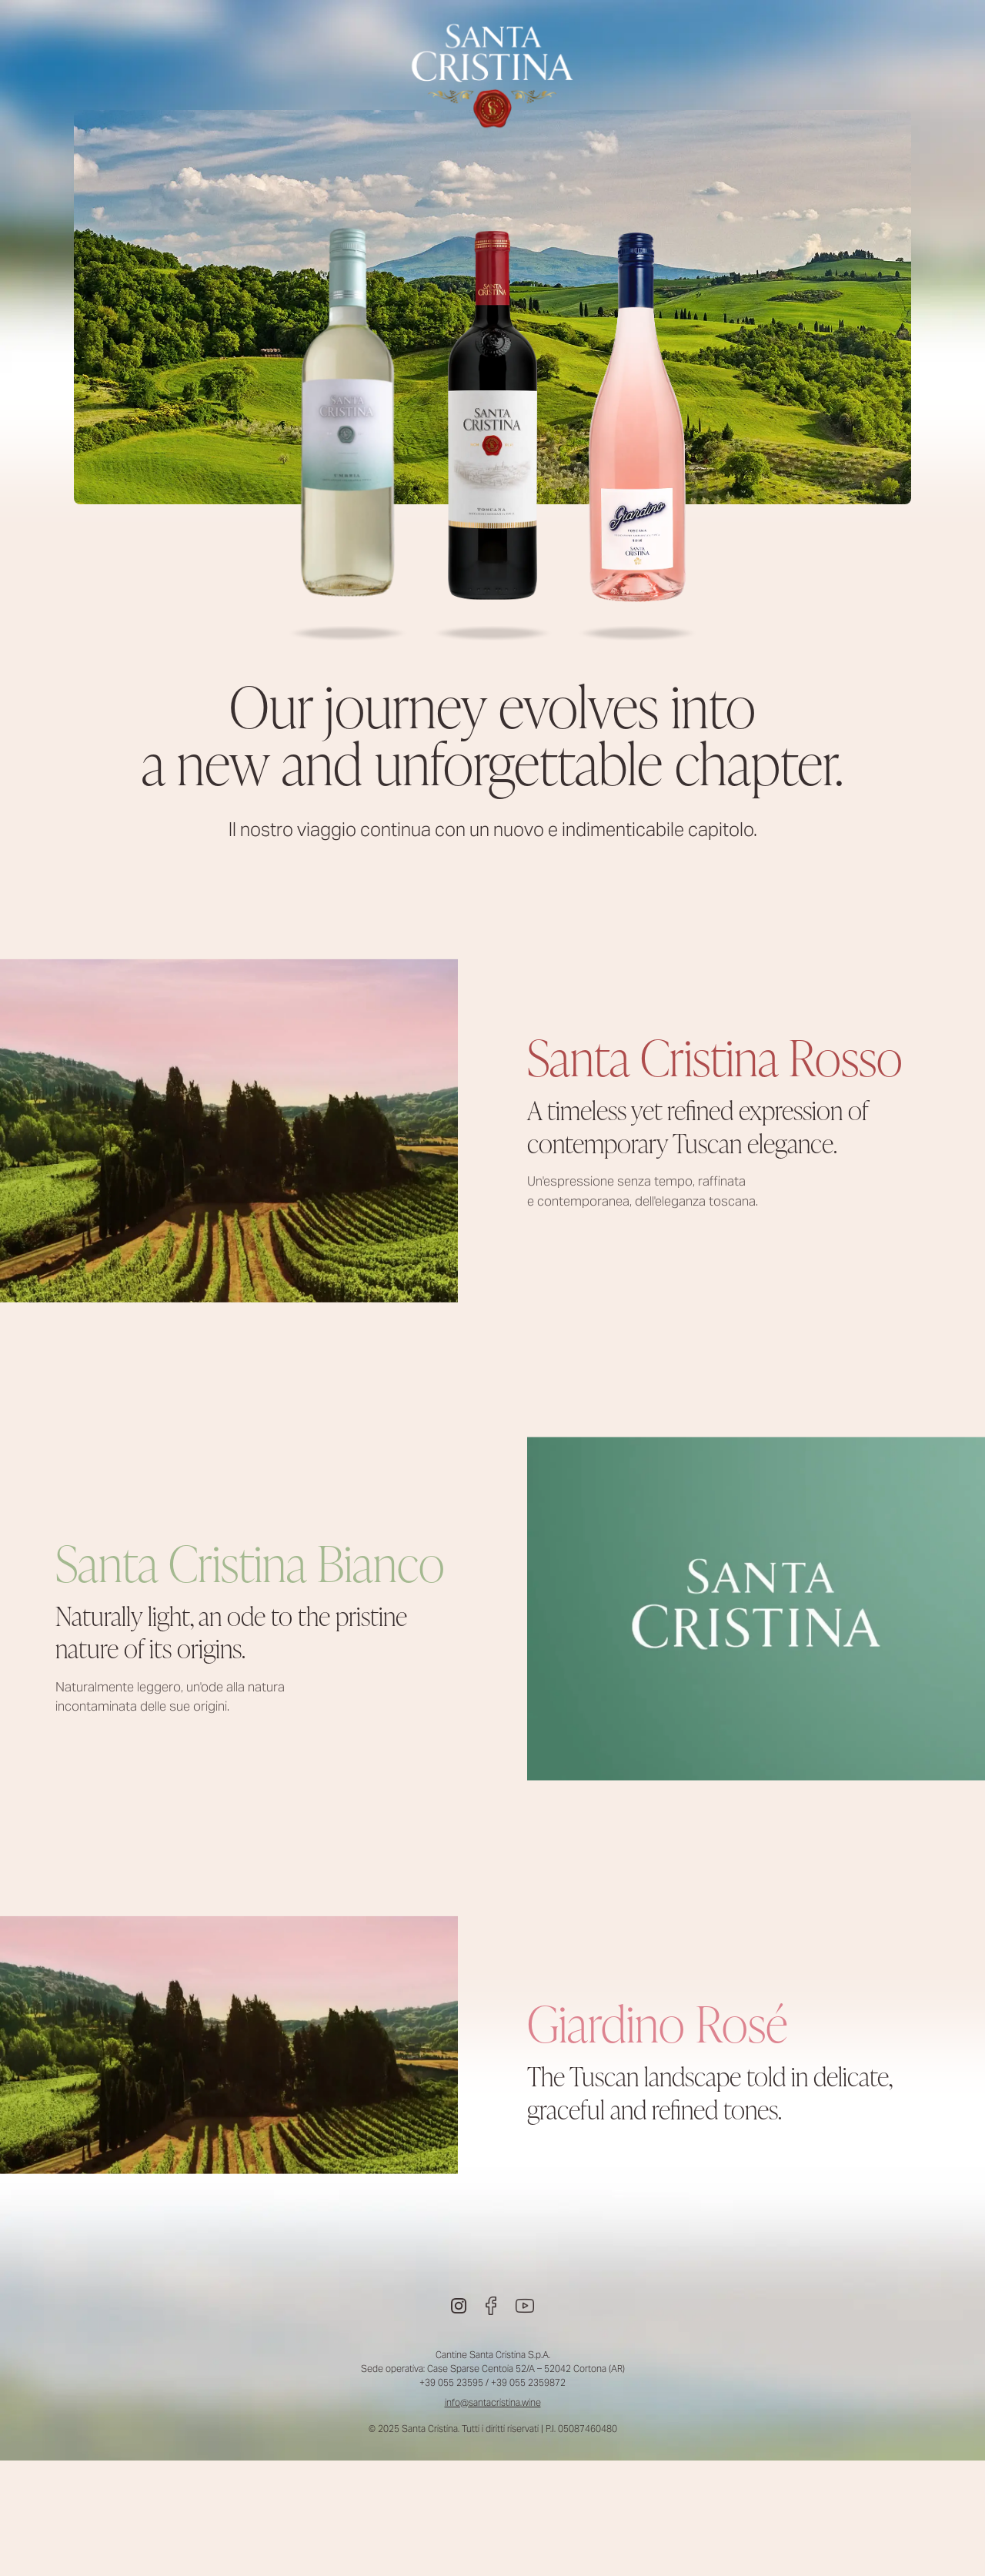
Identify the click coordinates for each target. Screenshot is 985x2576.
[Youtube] (525, 2305)
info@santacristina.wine (493, 2402)
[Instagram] (458, 2305)
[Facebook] (491, 2305)
